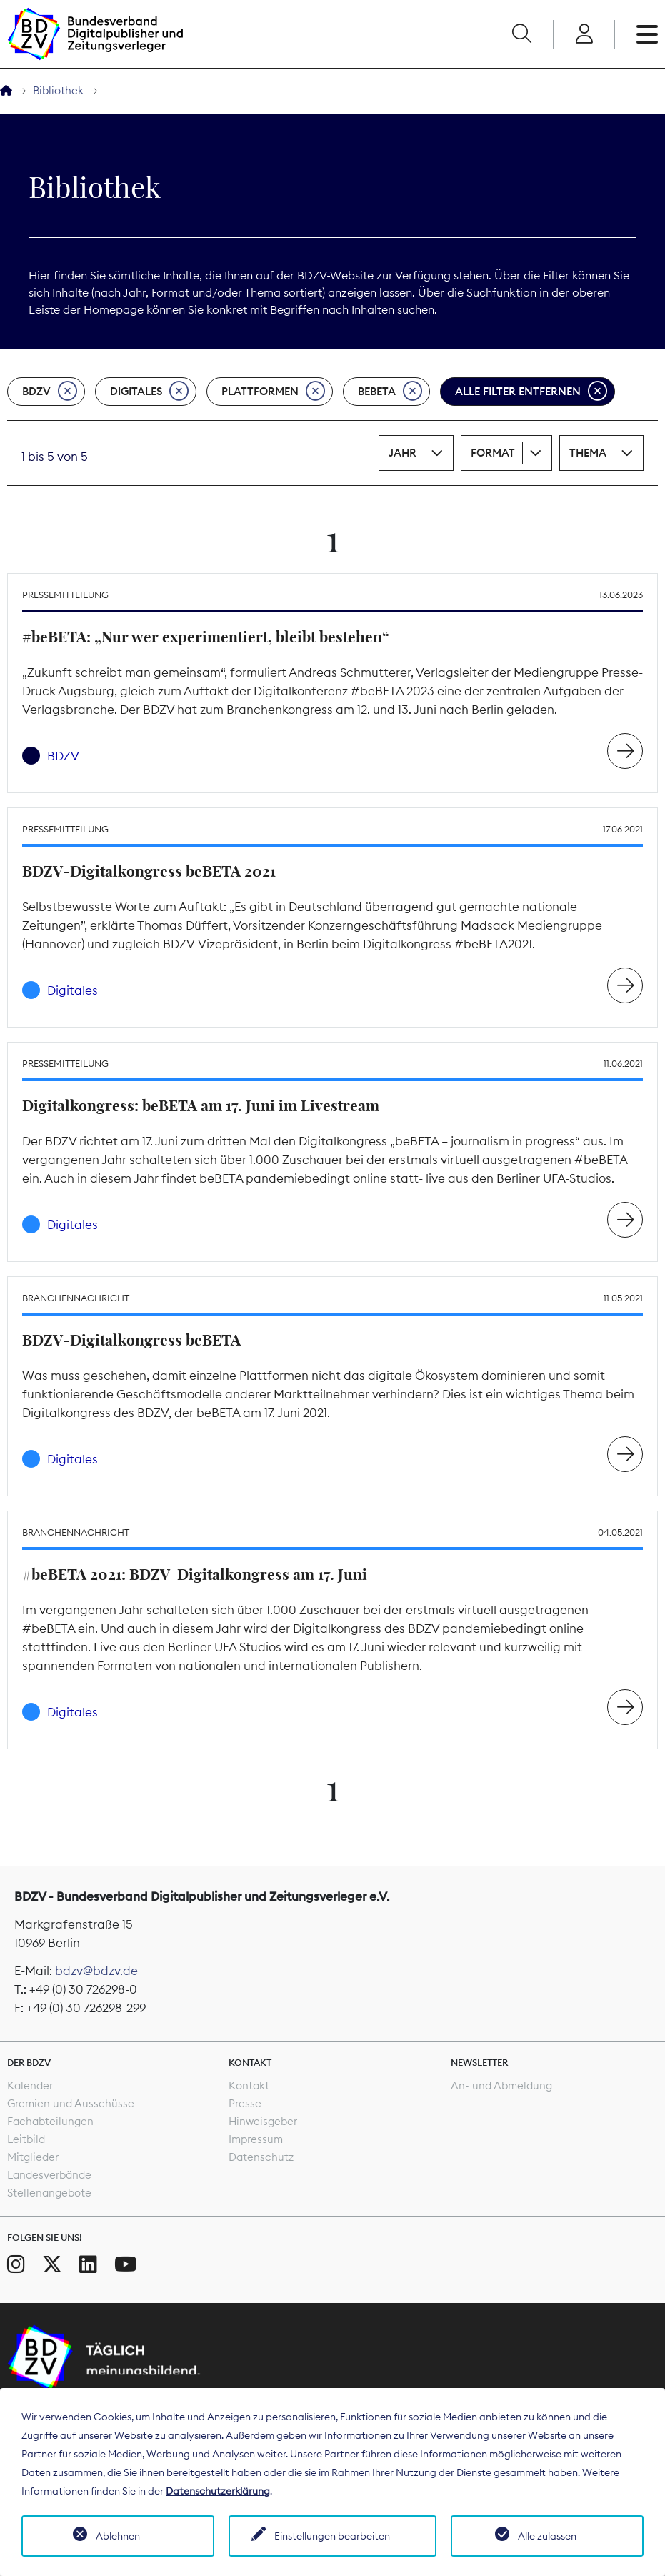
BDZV (49, 391)
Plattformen (273, 391)
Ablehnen (118, 2536)
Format (493, 452)
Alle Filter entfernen (531, 391)
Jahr (402, 452)
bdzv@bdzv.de (96, 1971)
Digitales (149, 391)
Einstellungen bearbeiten (332, 2536)
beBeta (390, 391)
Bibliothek (58, 90)
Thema (587, 452)
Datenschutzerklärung (218, 2491)
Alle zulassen (547, 2536)
